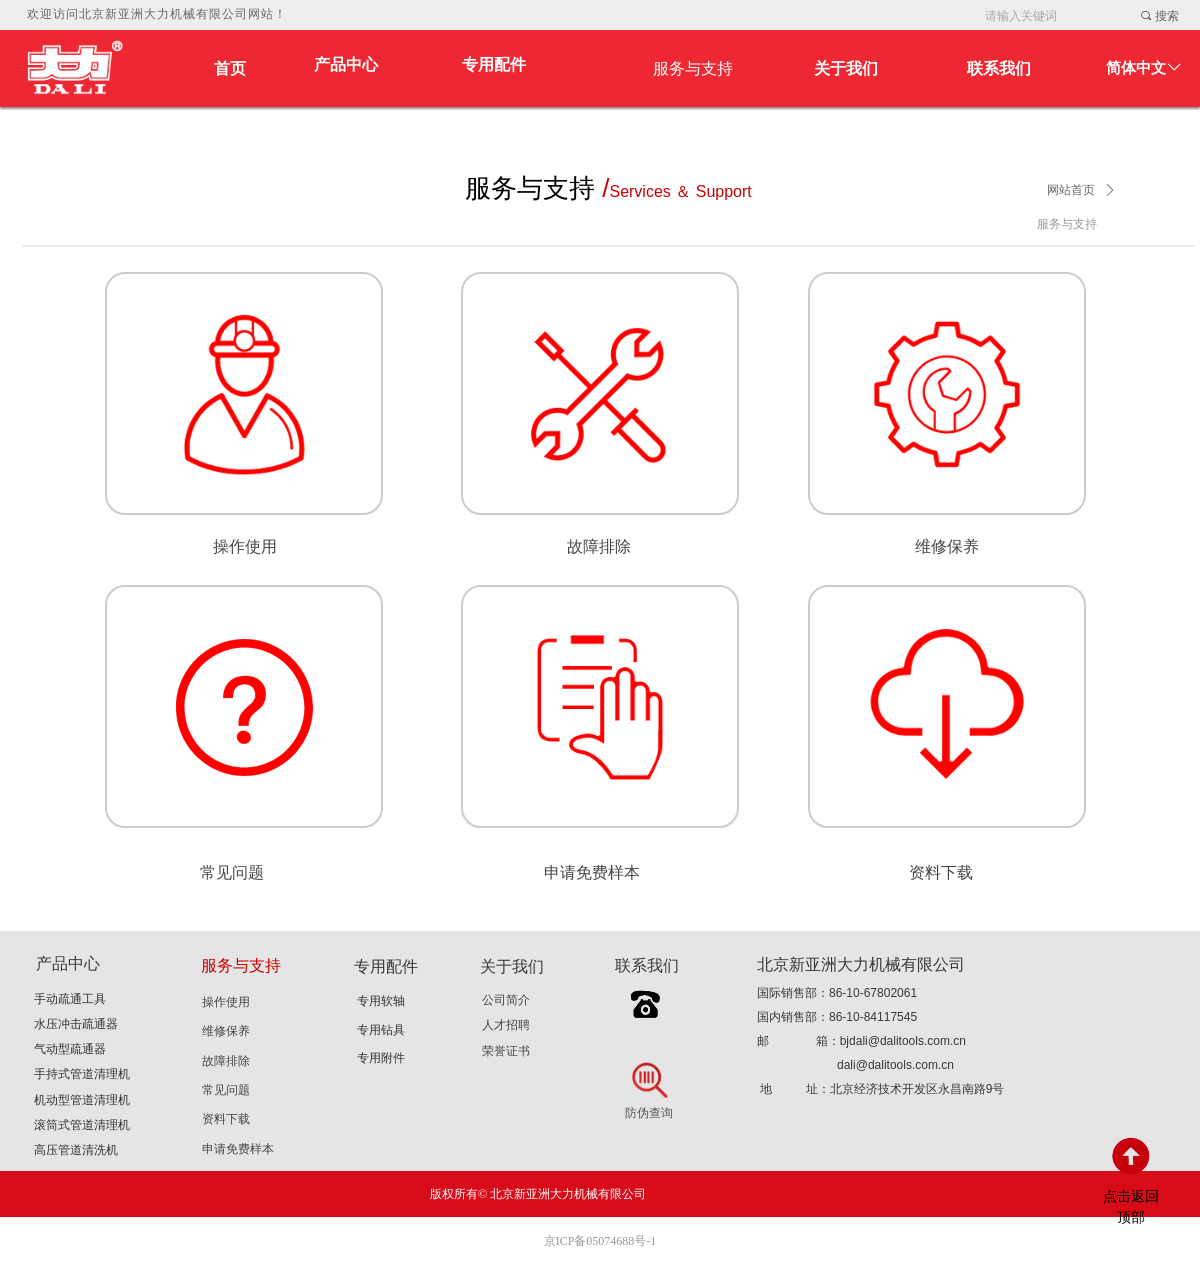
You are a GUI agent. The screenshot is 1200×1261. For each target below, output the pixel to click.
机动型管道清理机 (82, 1100)
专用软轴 (381, 1001)
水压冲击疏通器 (76, 1024)
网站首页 (1071, 190)
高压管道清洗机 (76, 1150)
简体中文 (1136, 68)
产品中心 (346, 64)
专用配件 (494, 64)
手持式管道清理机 (82, 1074)
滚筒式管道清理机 (82, 1125)
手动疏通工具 (70, 999)
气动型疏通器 (70, 1049)
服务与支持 (1067, 224)
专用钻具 (381, 1030)
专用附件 (381, 1058)
